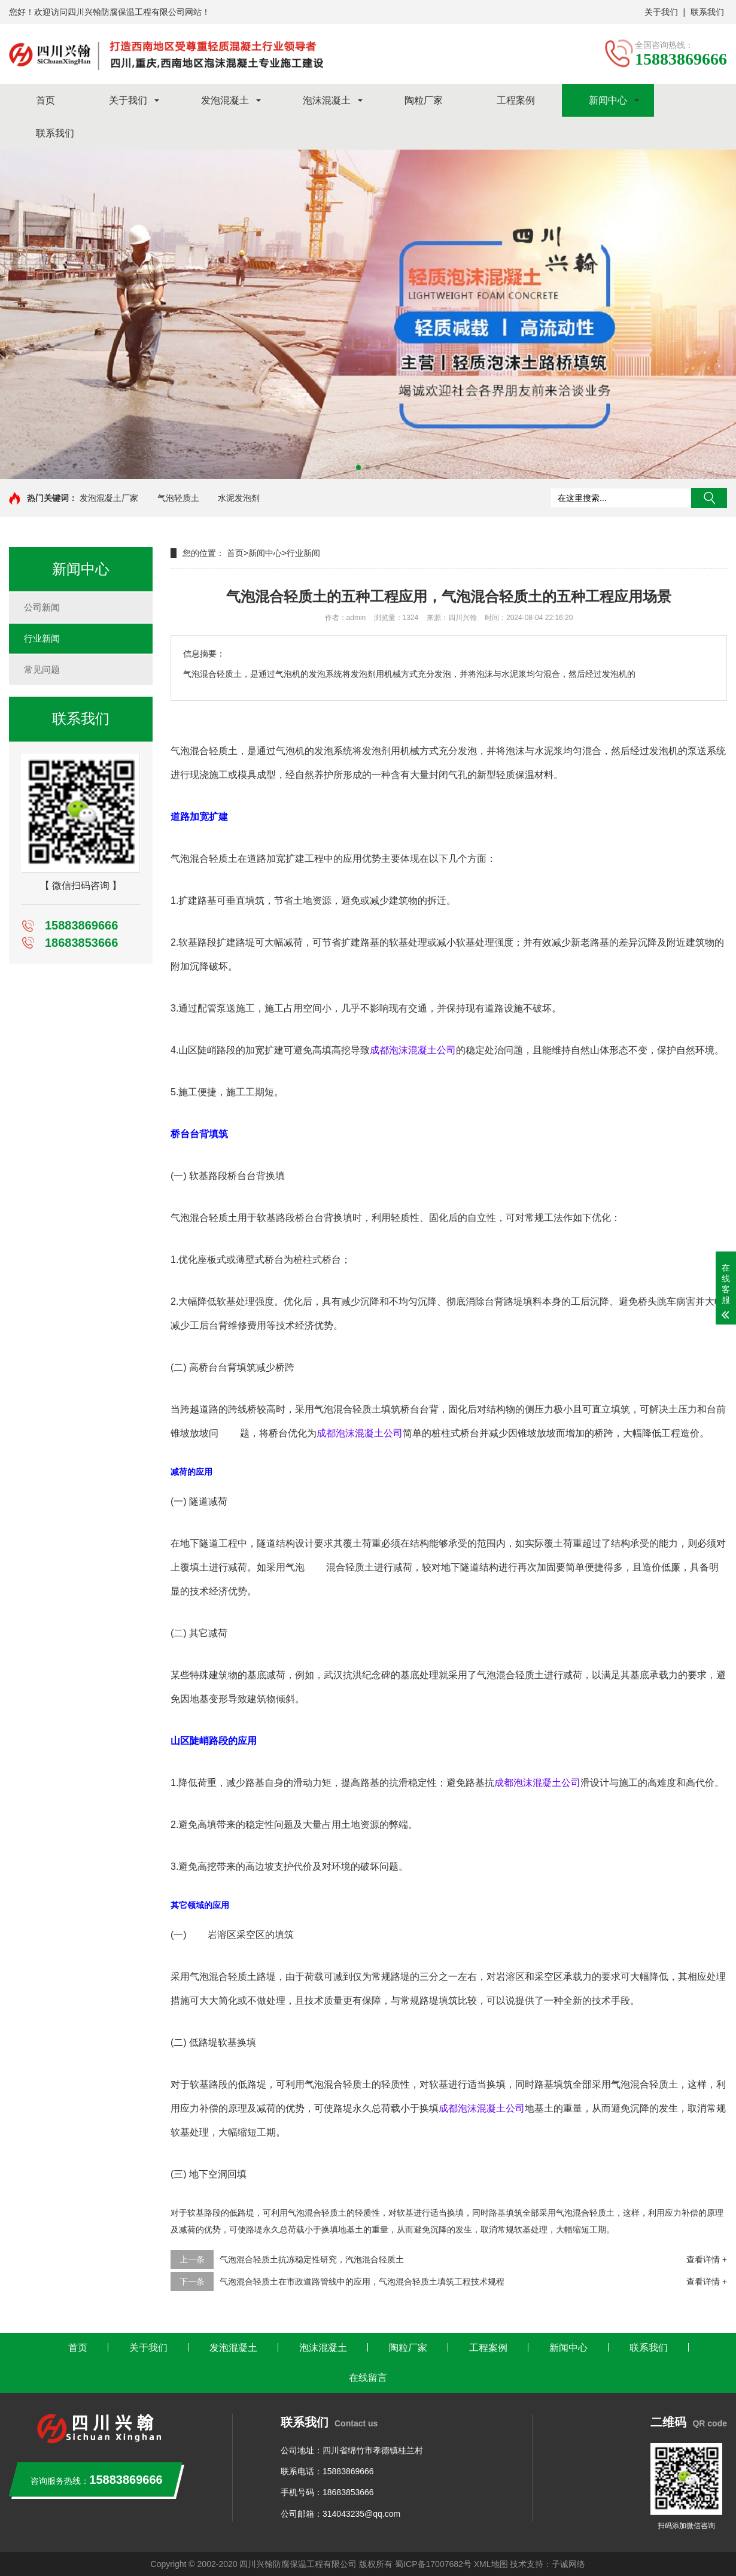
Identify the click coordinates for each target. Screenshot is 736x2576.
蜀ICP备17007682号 (433, 2564)
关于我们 (661, 12)
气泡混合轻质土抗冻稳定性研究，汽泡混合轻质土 (312, 2259)
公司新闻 (42, 607)
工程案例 (516, 100)
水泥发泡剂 (239, 498)
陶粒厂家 (424, 100)
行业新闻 (42, 638)
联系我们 (707, 12)
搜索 (709, 498)
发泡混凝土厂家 (109, 498)
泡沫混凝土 (327, 100)
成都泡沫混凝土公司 (413, 1050)
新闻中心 (608, 100)
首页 (45, 100)
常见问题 (42, 669)
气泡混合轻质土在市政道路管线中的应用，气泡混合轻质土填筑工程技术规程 (362, 2281)
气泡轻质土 (178, 498)
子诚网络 (568, 2564)
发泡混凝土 (225, 100)
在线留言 (368, 2378)
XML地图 (491, 2564)
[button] (358, 467)
